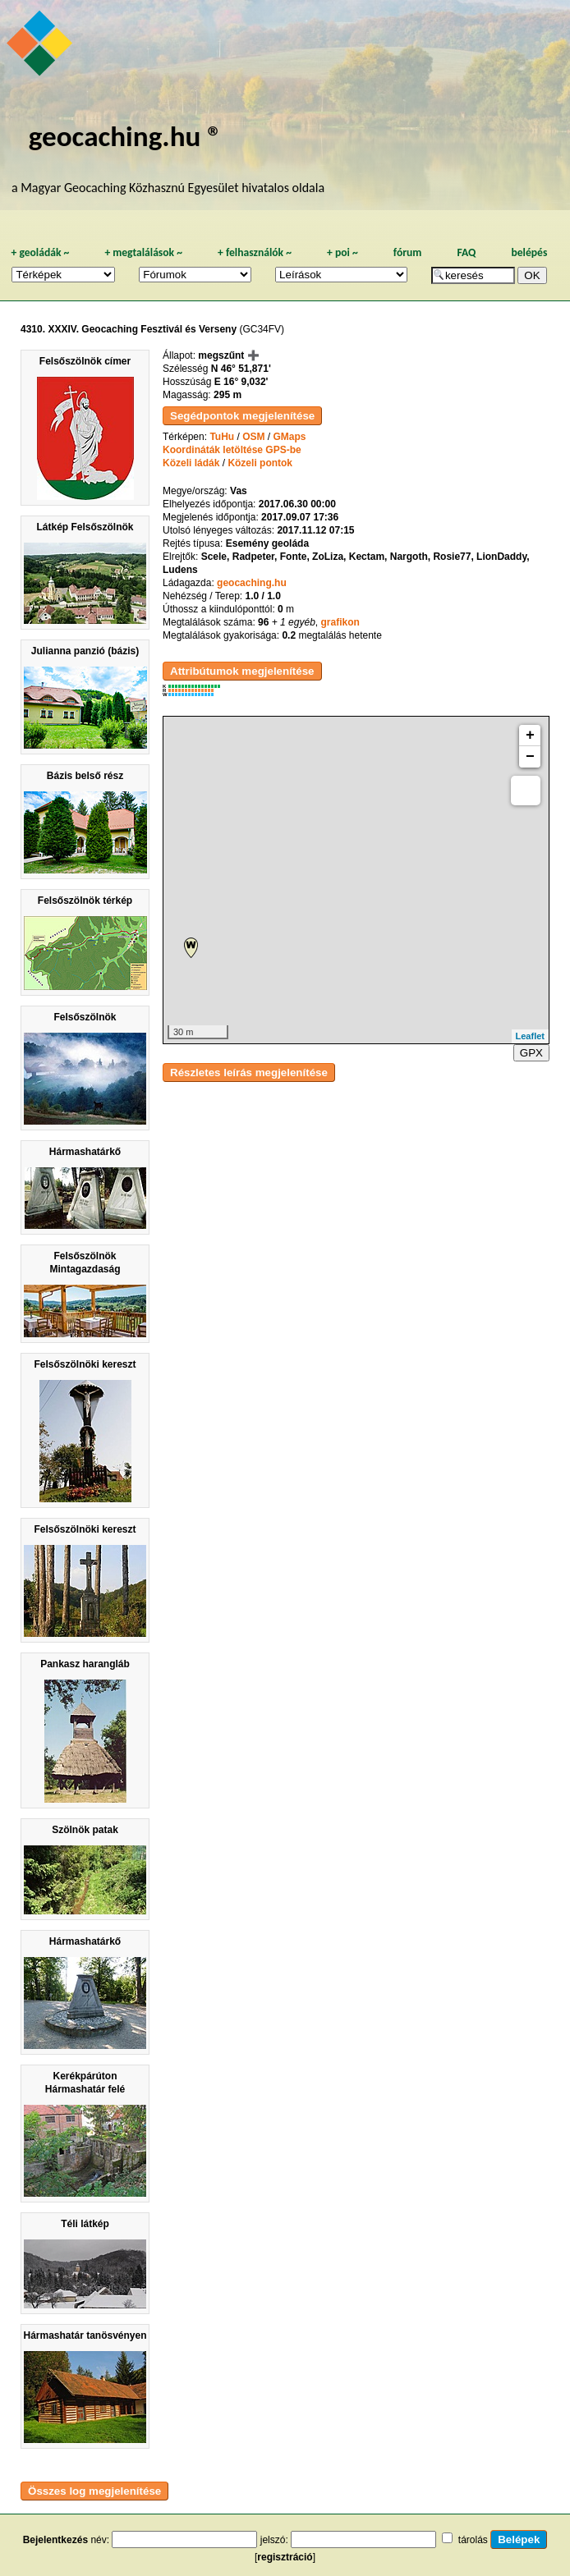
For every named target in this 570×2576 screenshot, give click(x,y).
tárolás (473, 2540)
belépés (529, 252)
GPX (531, 1053)
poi (342, 252)
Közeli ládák (191, 463)
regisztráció (284, 2557)
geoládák (40, 252)
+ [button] (530, 735)
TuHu (221, 436)
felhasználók (254, 252)
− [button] (530, 757)
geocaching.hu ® (126, 136)
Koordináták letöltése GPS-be (232, 450)
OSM (253, 436)
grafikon (339, 622)
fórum (407, 252)
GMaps (290, 436)
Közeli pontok (260, 463)
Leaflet (530, 1036)
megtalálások (143, 252)
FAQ (466, 252)
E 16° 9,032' (241, 381)
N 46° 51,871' (241, 368)
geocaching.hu (252, 583)
